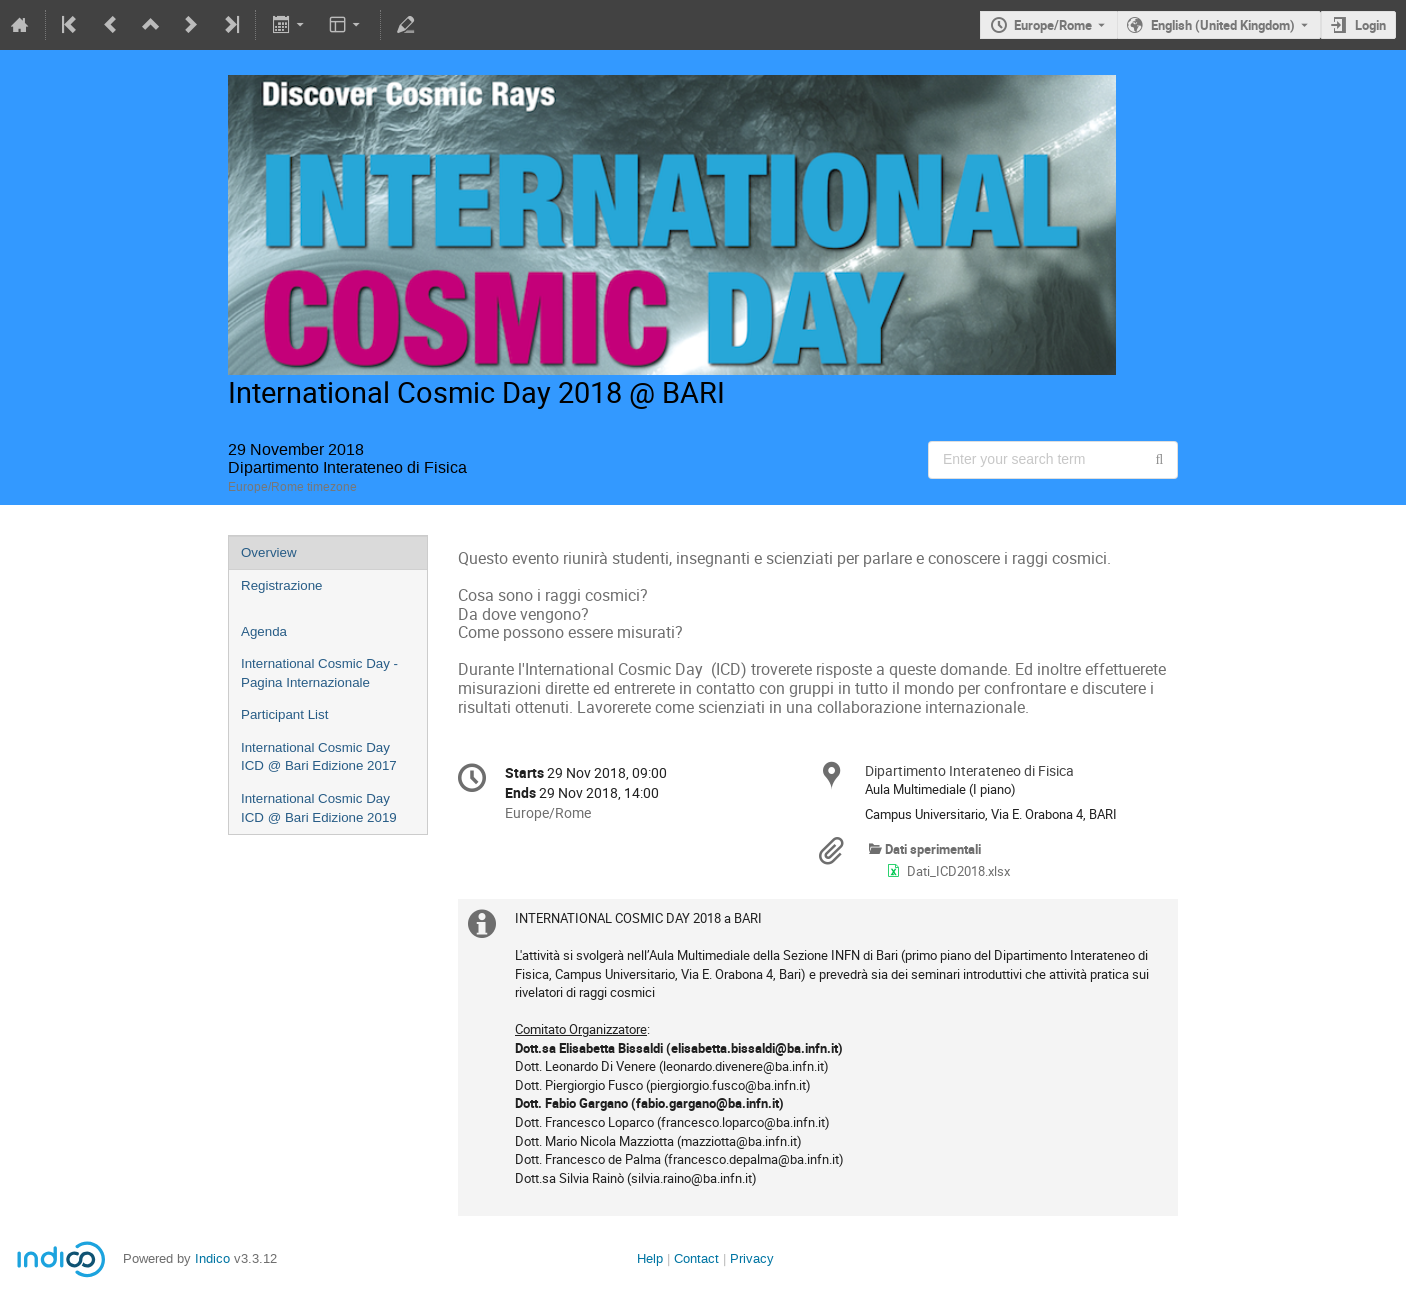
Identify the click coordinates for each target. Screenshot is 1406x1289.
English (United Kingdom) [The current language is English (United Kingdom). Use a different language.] (1223, 25)
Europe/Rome (1053, 25)
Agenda (264, 631)
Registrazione (282, 585)
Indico (212, 1258)
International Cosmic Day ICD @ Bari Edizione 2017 (319, 757)
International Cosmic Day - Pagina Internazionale (319, 673)
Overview (269, 552)
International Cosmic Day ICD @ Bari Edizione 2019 (319, 808)
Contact (696, 1258)
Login (1370, 25)
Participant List (284, 714)
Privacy (752, 1258)
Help (650, 1258)
